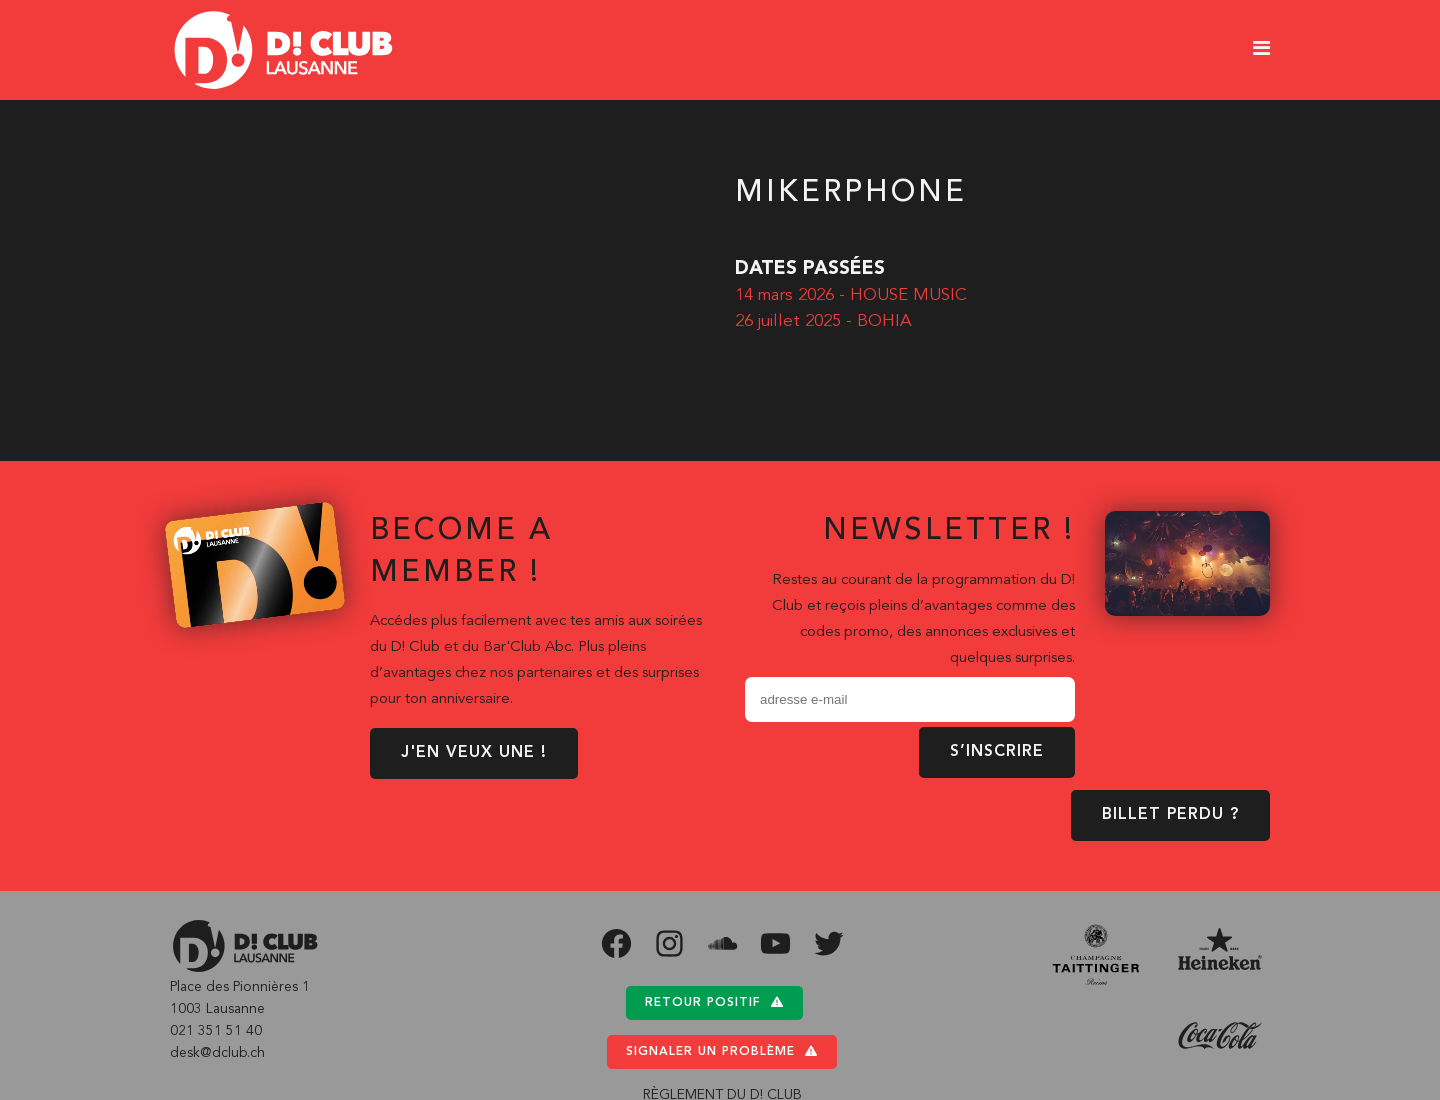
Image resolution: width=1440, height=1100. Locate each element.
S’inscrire (997, 752)
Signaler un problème (722, 1051)
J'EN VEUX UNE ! (474, 753)
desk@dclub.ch (217, 1053)
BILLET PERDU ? (1170, 815)
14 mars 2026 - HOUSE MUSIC (851, 295)
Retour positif (714, 1002)
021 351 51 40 (216, 1031)
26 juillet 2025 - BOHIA (823, 321)
